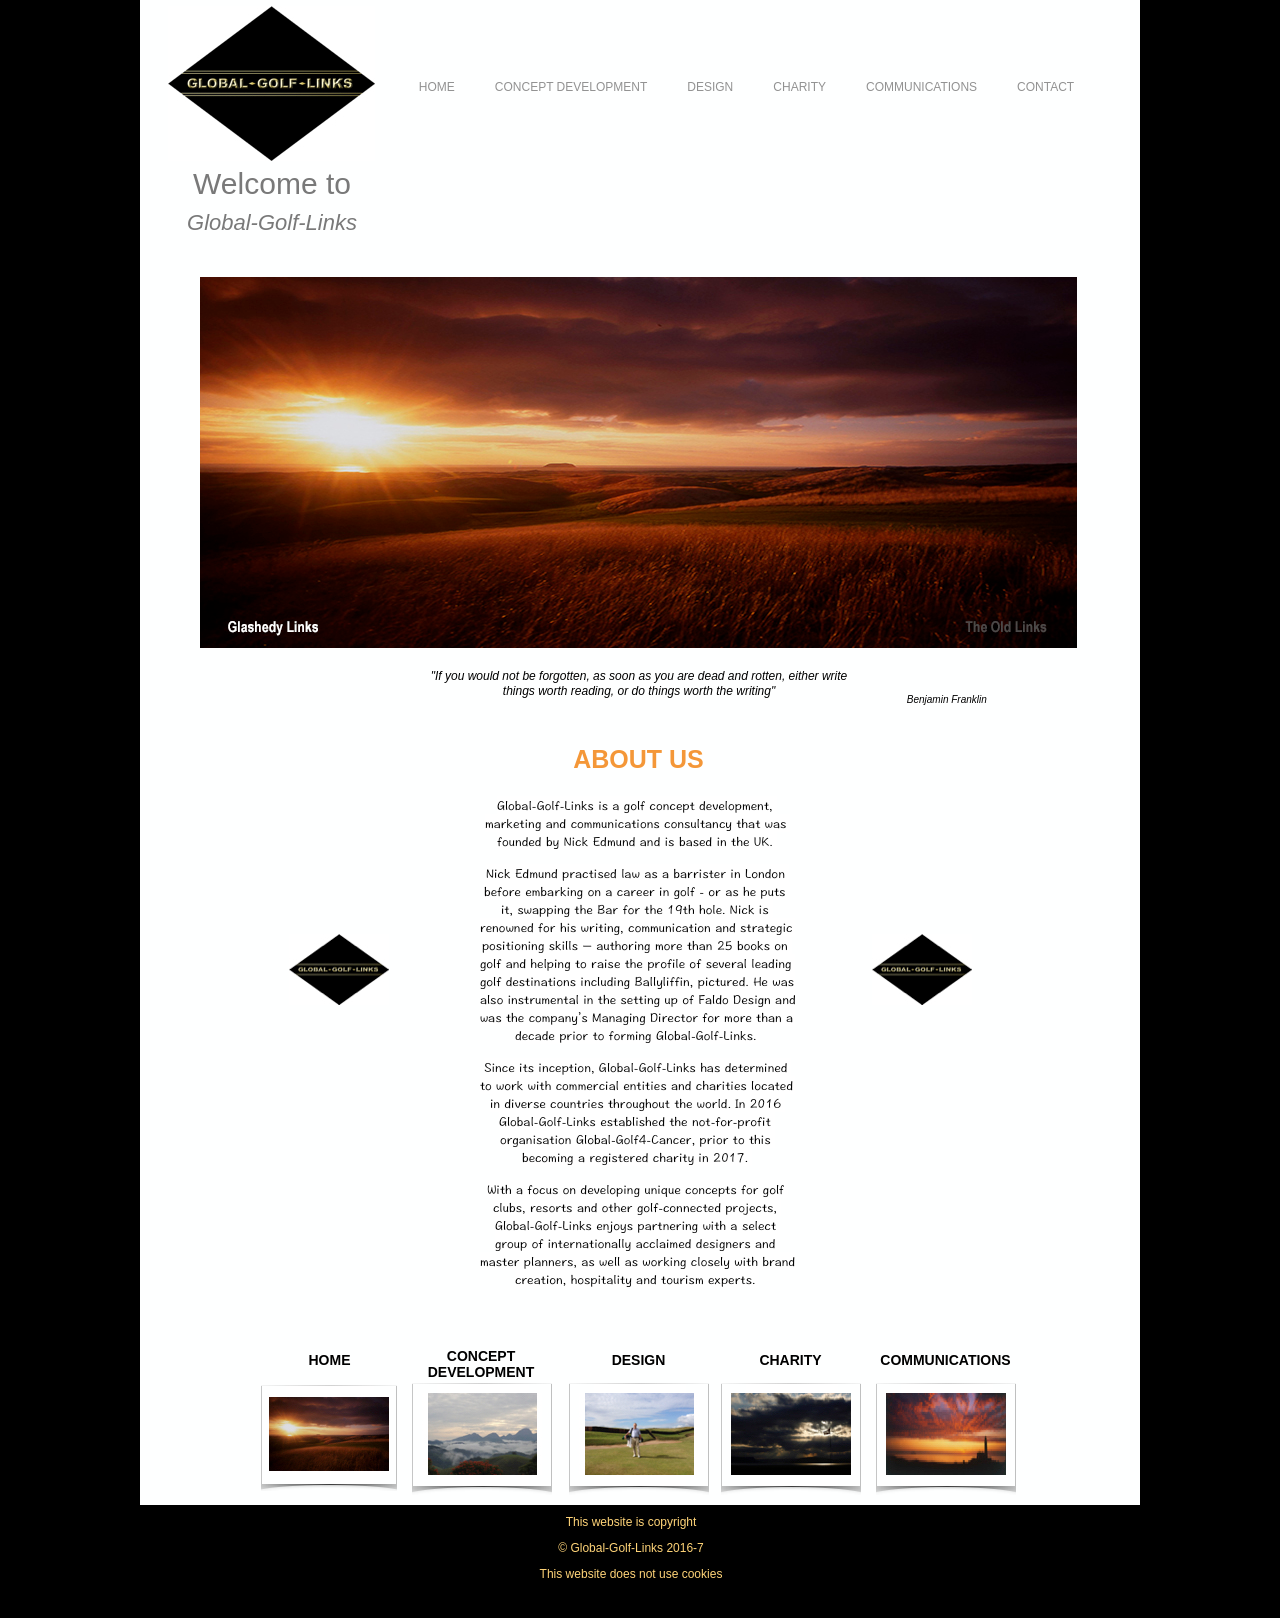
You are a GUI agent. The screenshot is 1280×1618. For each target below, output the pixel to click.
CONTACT (1045, 87)
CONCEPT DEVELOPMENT (571, 87)
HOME (437, 87)
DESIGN (710, 87)
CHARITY (799, 87)
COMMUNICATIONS (921, 87)
